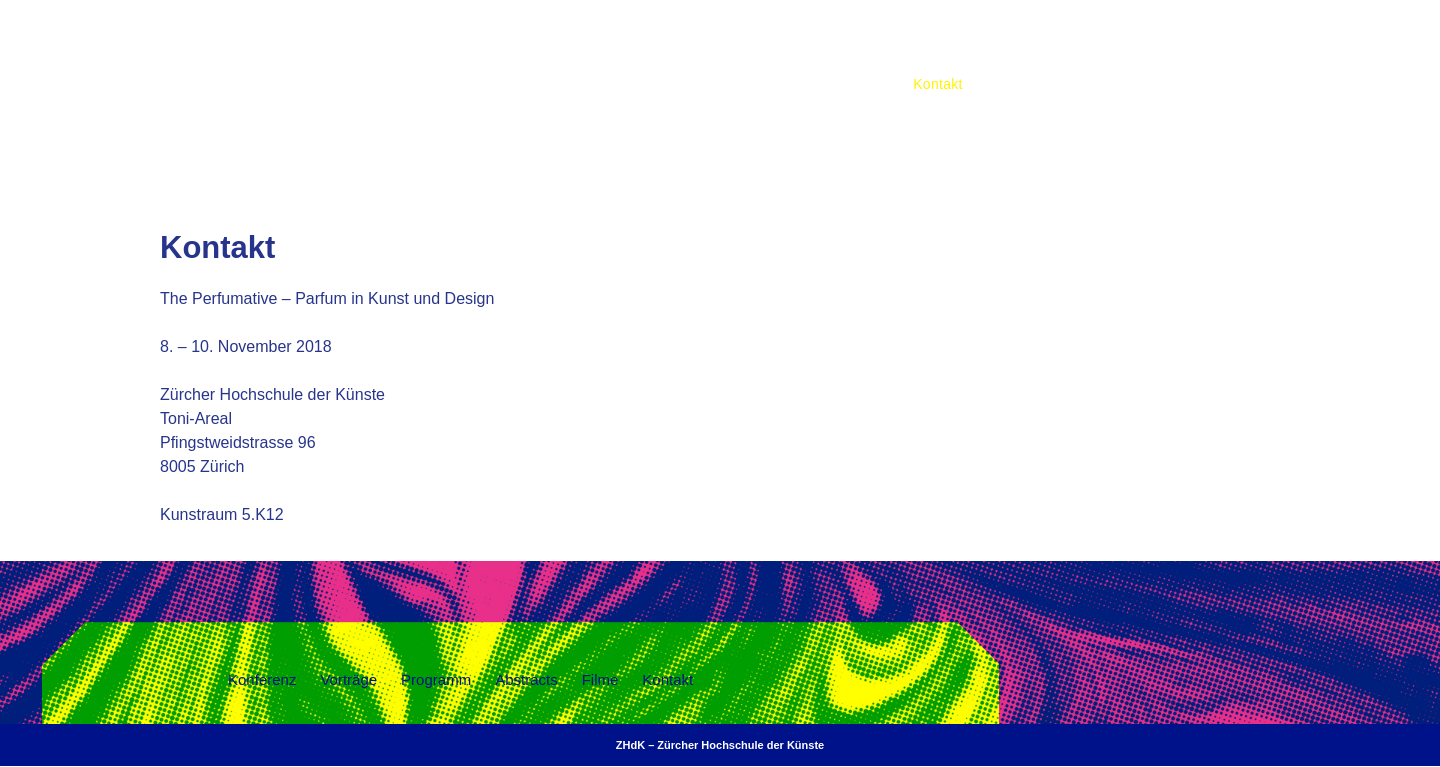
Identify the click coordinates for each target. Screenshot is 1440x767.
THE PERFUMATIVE (643, 61)
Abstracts (1223, 38)
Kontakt (938, 84)
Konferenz (946, 38)
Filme (1302, 38)
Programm (1129, 38)
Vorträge (1037, 38)
